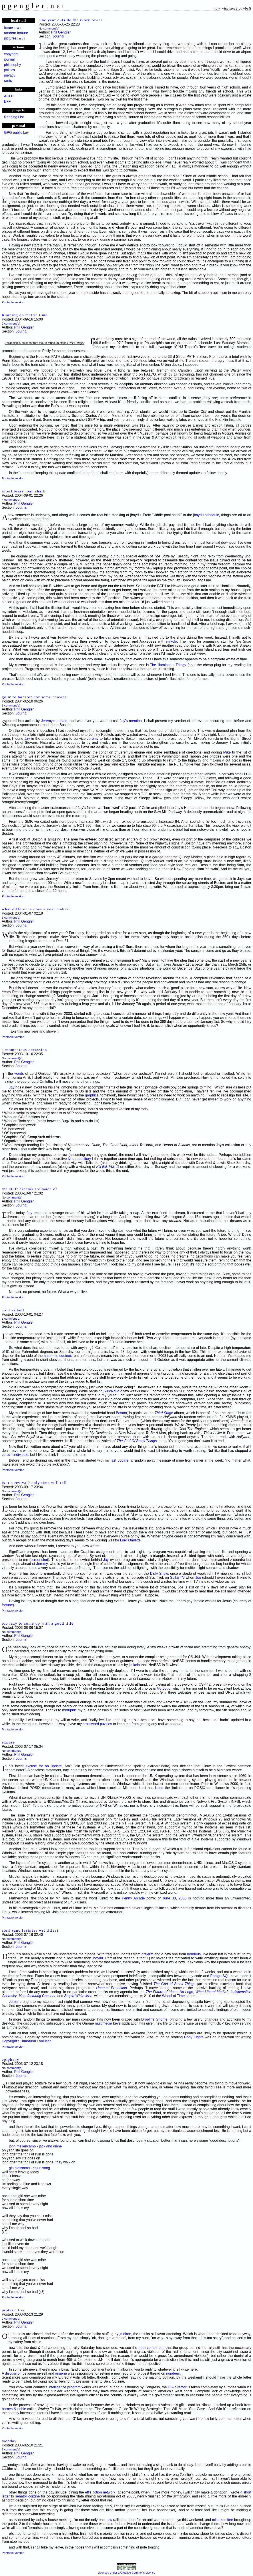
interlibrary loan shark (24, 491)
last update (119, 1460)
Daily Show (159, 1573)
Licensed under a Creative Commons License (126, 2571)
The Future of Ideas (161, 1992)
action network (103, 2492)
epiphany (10, 2059)
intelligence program (64, 2387)
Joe (198, 1577)
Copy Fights (193, 2037)
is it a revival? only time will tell (34, 1482)
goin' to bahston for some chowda (34, 697)
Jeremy (92, 738)
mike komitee (222, 2520)
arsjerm (147, 1954)
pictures (10, 38)
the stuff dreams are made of (29, 1189)
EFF (7, 101)
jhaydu (97, 1958)
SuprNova (111, 1391)
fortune (7, 1605)
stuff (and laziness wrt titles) (30, 1930)
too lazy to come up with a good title (38, 1623)
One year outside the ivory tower (70, 20)
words (19, 1073)
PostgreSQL (220, 1976)
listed (159, 1788)
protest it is (13, 2310)
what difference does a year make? (35, 909)
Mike (227, 752)
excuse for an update (44, 1766)
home (8, 27)
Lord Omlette (130, 1540)
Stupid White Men (78, 1996)
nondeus (194, 1954)
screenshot (39, 1560)
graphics (91, 1095)
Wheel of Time (173, 1996)
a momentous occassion (24, 1049)
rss (18, 27)
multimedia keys (107, 2023)
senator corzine (27, 2496)
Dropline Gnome (154, 2019)
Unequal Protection (111, 1988)
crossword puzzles (97, 1724)
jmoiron (125, 2334)
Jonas (13, 2001)
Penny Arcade (133, 1898)
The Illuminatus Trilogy (168, 665)
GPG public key (16, 132)
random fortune (16, 33)
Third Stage (164, 1413)
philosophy (12, 65)
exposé (8, 1742)
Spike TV (177, 1577)
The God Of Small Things (137, 1441)
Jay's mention (131, 721)
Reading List (14, 117)
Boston (121, 1413)
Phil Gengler (61, 32)
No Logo (163, 1688)
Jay (27, 738)
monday (9, 2441)
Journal (58, 36)
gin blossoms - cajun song (29, 2168)
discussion (13, 2373)
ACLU (9, 96)
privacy (9, 75)
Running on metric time (25, 315)
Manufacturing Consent (37, 1996)
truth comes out (150, 2348)
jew (109, 2520)
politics (9, 70)
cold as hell (13, 1310)
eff (87, 2492)
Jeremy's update (54, 721)
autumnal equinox (58, 1356)
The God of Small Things (174, 1984)
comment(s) (51, 28)
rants (8, 81)
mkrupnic (69, 1710)
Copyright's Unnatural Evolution (27, 2041)
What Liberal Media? (211, 1992)
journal (9, 59)
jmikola (171, 641)
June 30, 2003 (174, 1898)
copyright (11, 54)
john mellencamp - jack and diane (35, 2146)
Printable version (13, 302)
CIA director (177, 2387)
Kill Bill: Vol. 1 (107, 1167)
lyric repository (79, 1159)
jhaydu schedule (206, 515)
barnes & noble (14, 2409)
